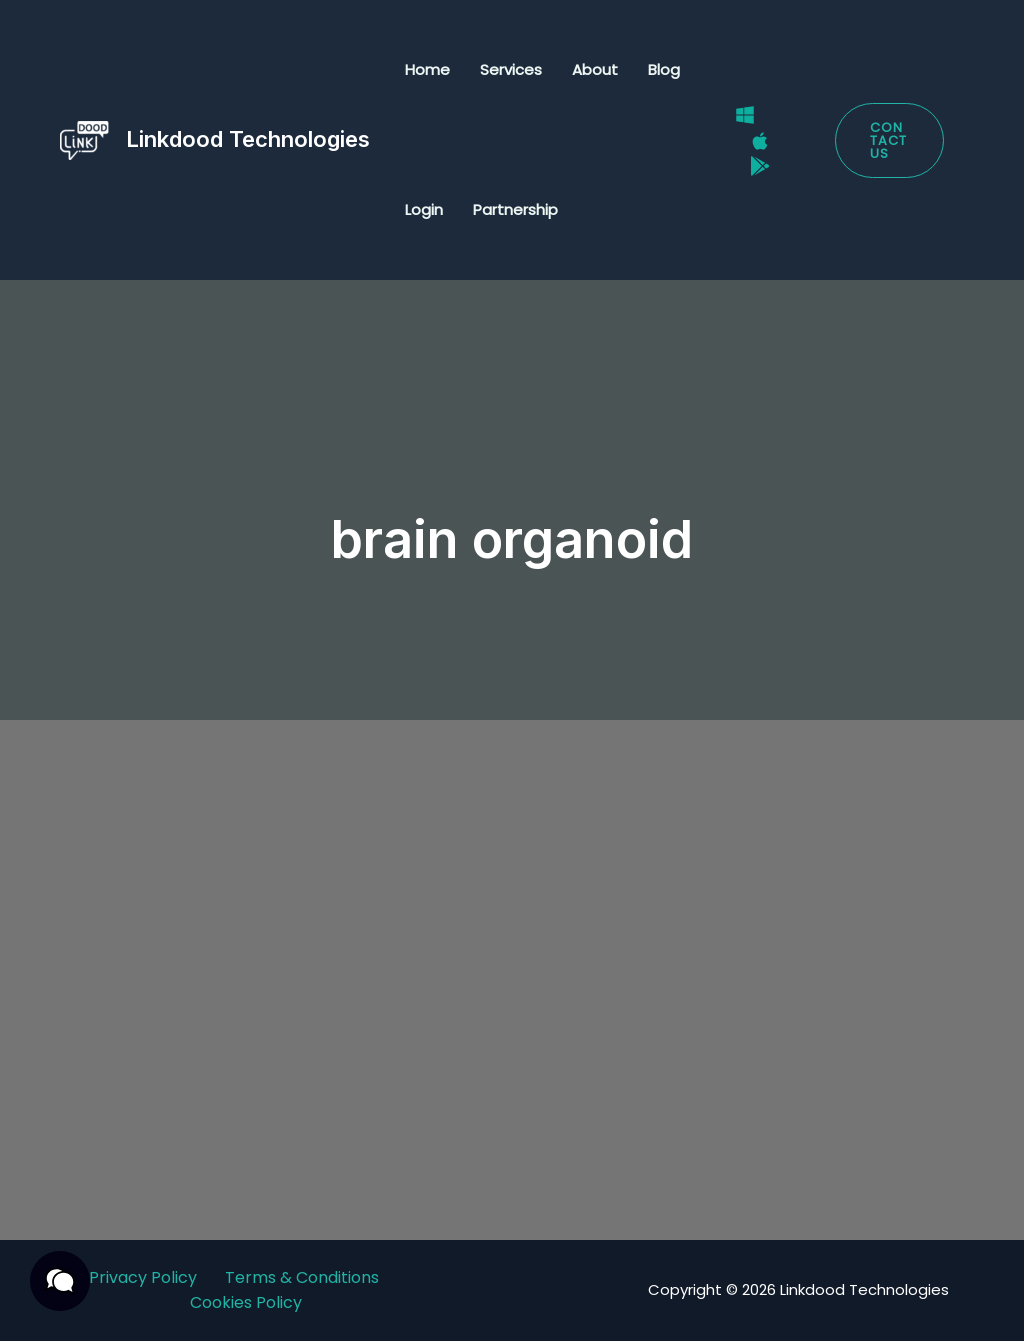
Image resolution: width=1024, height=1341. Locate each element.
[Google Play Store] (760, 166)
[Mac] (760, 141)
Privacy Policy (143, 1277)
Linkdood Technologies (248, 139)
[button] (889, 140)
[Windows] (745, 115)
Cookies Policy (246, 1302)
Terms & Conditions (302, 1277)
